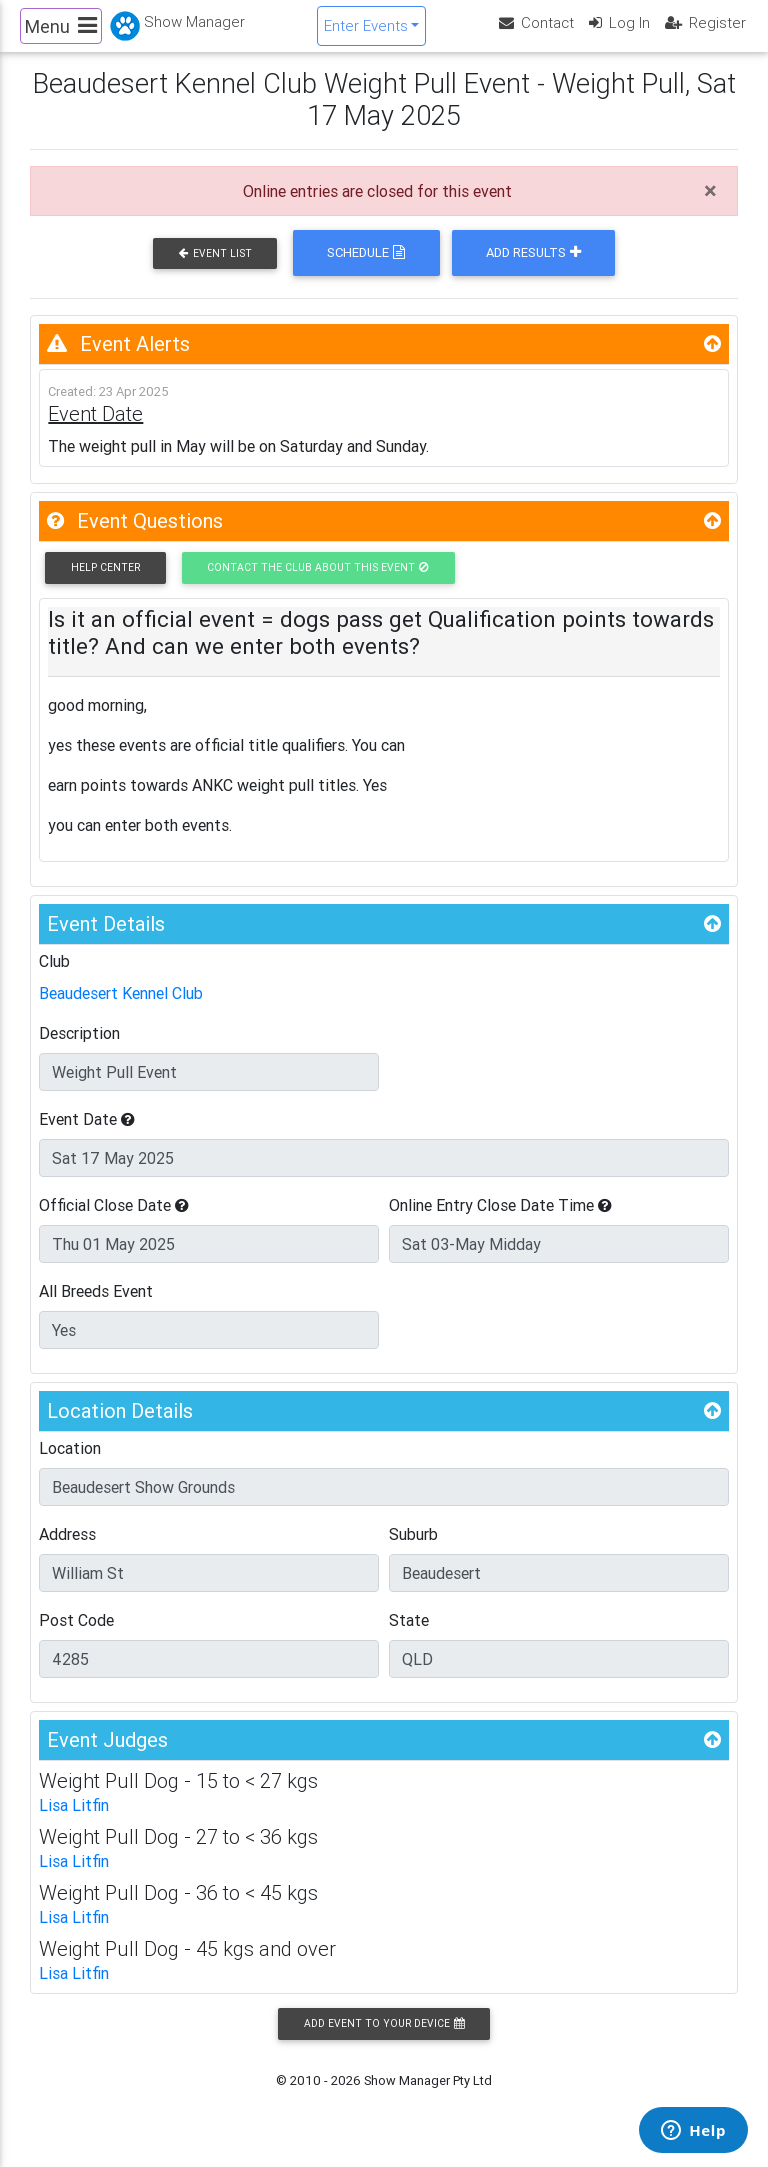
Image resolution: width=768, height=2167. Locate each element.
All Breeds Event (96, 1308)
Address (67, 1551)
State (409, 1637)
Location (70, 1465)
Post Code (76, 1637)
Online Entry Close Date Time (500, 1222)
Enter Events (366, 33)
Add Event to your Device (384, 2040)
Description (79, 1050)
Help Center (105, 584)
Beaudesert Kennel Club (121, 1010)
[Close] (710, 208)
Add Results (533, 269)
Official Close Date (114, 1222)
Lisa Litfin (74, 1822)
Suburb (413, 1551)
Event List (215, 269)
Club (54, 978)
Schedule (366, 269)
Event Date (87, 1136)
